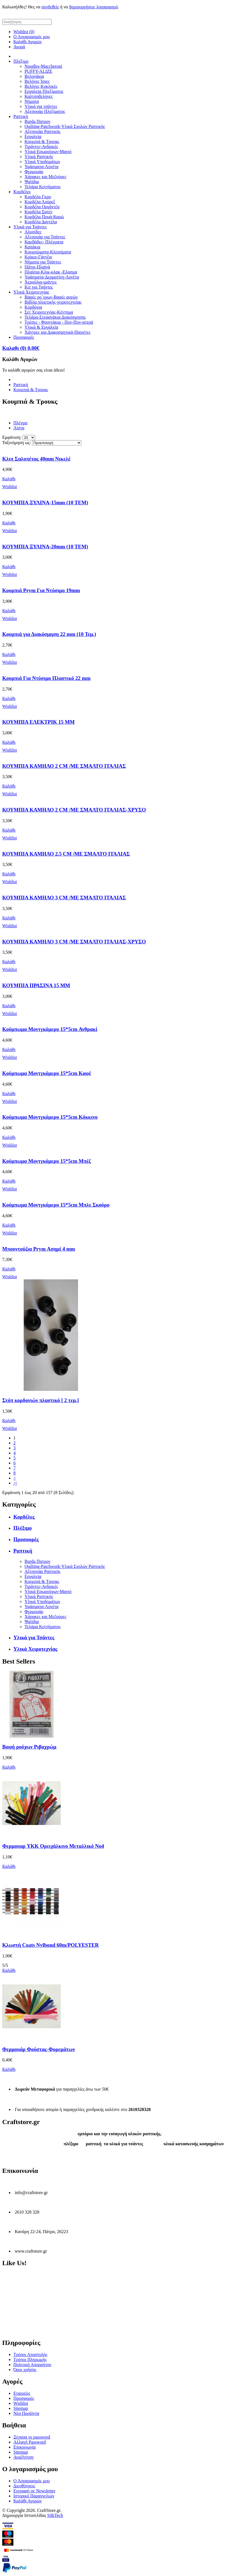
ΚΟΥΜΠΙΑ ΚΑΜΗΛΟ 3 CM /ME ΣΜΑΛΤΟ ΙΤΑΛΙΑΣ (64, 897)
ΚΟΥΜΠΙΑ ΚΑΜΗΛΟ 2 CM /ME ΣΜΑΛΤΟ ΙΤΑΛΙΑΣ (64, 766)
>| (15, 1483)
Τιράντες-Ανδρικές (41, 146)
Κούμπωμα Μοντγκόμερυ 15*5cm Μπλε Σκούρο (56, 1205)
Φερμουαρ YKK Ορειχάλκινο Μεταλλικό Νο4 (53, 1846)
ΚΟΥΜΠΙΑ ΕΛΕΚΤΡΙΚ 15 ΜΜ (38, 722)
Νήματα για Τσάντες (43, 262)
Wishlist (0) (23, 31)
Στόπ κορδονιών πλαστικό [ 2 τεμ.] (40, 1400)
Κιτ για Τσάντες (39, 287)
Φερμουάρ (34, 171)
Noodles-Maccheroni (43, 66)
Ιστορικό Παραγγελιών (33, 2495)
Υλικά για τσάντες (41, 106)
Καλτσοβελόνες (39, 96)
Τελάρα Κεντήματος (43, 186)
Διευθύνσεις (24, 2485)
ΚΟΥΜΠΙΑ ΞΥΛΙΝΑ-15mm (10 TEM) (45, 502)
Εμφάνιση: (11, 437)
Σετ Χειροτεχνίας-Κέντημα (49, 312)
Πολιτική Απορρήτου (32, 2364)
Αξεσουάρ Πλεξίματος (45, 111)
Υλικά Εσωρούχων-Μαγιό (48, 151)
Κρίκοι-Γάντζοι (38, 257)
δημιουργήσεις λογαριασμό (93, 6)
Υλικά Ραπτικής (39, 156)
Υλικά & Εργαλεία (41, 327)
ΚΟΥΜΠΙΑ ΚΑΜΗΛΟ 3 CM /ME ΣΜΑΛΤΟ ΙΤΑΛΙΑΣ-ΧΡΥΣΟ (74, 942)
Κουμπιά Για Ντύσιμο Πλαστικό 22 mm (46, 678)
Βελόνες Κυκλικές (41, 86)
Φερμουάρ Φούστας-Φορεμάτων (38, 2049)
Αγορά (19, 46)
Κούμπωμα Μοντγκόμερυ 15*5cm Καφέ (46, 1073)
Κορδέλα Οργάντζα (42, 206)
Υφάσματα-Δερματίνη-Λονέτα (52, 277)
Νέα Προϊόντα (26, 2413)
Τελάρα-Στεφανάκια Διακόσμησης (55, 317)
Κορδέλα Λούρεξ (40, 201)
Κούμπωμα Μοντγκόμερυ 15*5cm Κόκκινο (50, 1117)
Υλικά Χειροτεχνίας (31, 292)
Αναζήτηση (23, 2457)
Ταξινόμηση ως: (16, 442)
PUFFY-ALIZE (38, 71)
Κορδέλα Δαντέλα (41, 221)
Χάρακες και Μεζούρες (45, 176)
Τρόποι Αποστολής (30, 2354)
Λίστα (18, 427)
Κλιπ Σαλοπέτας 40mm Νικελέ (36, 459)
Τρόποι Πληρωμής (30, 2359)
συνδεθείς (50, 6)
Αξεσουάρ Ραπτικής (42, 131)
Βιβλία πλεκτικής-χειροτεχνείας (53, 302)
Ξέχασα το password (31, 2437)
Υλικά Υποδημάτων (42, 161)
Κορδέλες (22, 191)
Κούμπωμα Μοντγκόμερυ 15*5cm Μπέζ (46, 1161)
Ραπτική (20, 116)
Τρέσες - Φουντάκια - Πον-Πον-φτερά (59, 322)
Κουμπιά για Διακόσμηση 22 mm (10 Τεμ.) (49, 634)
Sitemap (20, 2408)
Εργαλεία (33, 136)
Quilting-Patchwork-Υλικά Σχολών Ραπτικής (65, 126)
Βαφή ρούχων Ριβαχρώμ (29, 1747)
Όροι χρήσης (25, 2369)
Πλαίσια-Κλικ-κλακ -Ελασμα (51, 272)
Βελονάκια (34, 76)
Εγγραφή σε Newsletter (34, 2490)
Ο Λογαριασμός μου (31, 36)
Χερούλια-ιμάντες (41, 282)
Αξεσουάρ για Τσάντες (45, 236)
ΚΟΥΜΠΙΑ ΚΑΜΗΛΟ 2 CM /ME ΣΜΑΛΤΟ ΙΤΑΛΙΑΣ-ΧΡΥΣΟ (74, 810)
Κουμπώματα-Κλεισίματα (48, 252)
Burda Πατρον (37, 121)
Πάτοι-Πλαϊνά (37, 267)
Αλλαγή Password (29, 2442)
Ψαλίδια (32, 181)
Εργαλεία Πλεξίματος (44, 91)
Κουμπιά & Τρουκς (42, 141)
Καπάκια (32, 246)
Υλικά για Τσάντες (30, 226)
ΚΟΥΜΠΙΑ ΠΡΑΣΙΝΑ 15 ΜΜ (36, 985)
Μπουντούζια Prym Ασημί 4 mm (38, 1249)
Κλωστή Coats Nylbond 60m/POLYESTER (50, 1945)
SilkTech (55, 2515)
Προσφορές (23, 337)
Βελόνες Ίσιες (37, 81)
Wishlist (20, 2403)
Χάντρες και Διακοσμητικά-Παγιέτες (58, 332)
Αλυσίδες (33, 231)
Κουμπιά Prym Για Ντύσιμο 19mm (41, 590)
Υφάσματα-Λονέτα (42, 166)
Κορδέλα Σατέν (38, 211)
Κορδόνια (33, 307)
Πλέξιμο (20, 61)
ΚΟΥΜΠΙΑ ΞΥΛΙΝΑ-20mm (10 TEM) (45, 546)
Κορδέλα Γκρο (38, 196)
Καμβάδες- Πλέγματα (44, 241)
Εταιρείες (21, 2393)
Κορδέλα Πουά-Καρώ (44, 216)
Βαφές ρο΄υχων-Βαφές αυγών (51, 297)
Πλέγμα (20, 422)
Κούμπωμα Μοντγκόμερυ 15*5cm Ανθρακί (49, 1029)
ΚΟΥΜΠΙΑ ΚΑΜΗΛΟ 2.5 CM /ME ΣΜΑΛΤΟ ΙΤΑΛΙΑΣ (66, 854)
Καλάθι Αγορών (27, 41)
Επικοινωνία (24, 2447)
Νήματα (32, 101)
